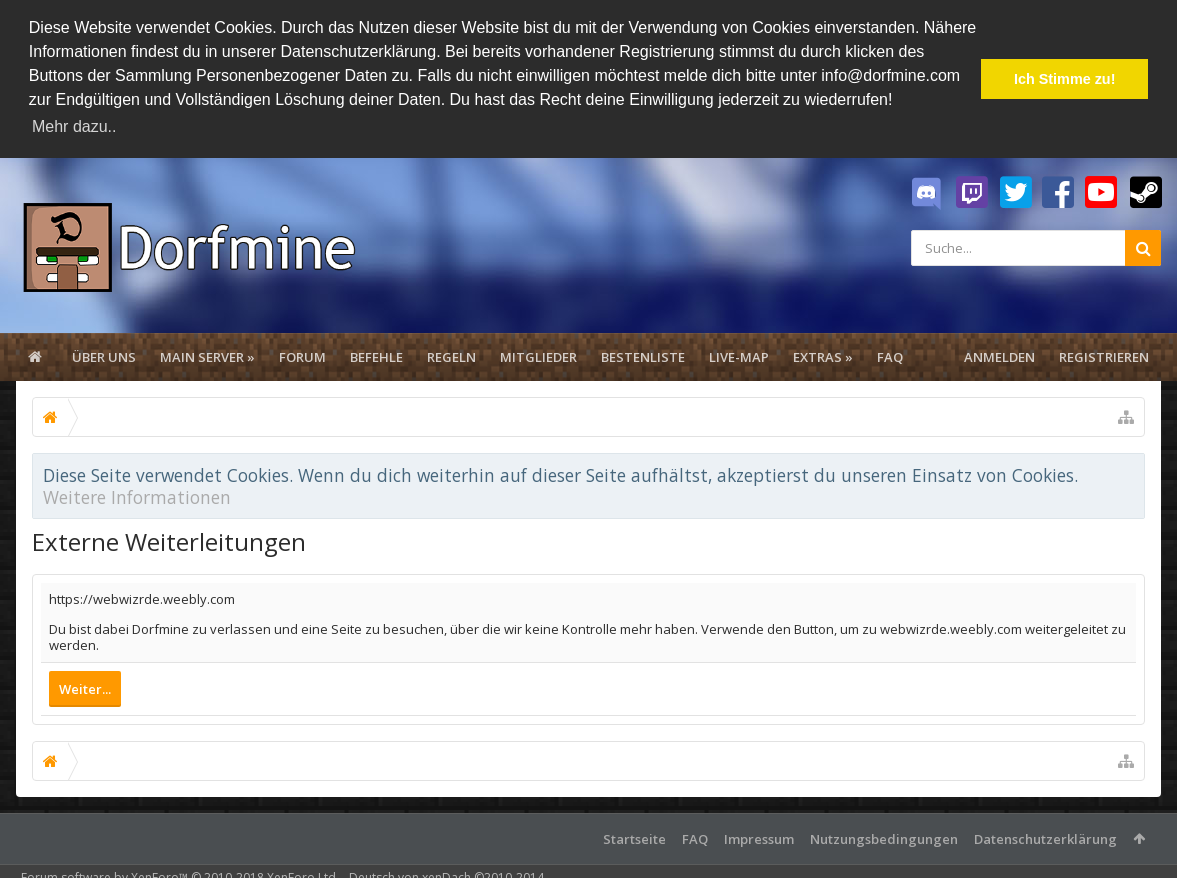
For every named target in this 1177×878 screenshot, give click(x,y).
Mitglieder (538, 357)
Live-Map (739, 357)
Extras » (823, 357)
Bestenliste (643, 357)
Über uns (104, 357)
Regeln (451, 357)
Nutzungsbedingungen (884, 839)
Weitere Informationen (137, 497)
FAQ (890, 357)
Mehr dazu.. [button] (74, 126)
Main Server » (207, 357)
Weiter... (85, 689)
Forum (302, 357)
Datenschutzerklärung (1045, 839)
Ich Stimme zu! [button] (1065, 79)
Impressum (759, 839)
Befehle (376, 357)
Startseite (634, 839)
